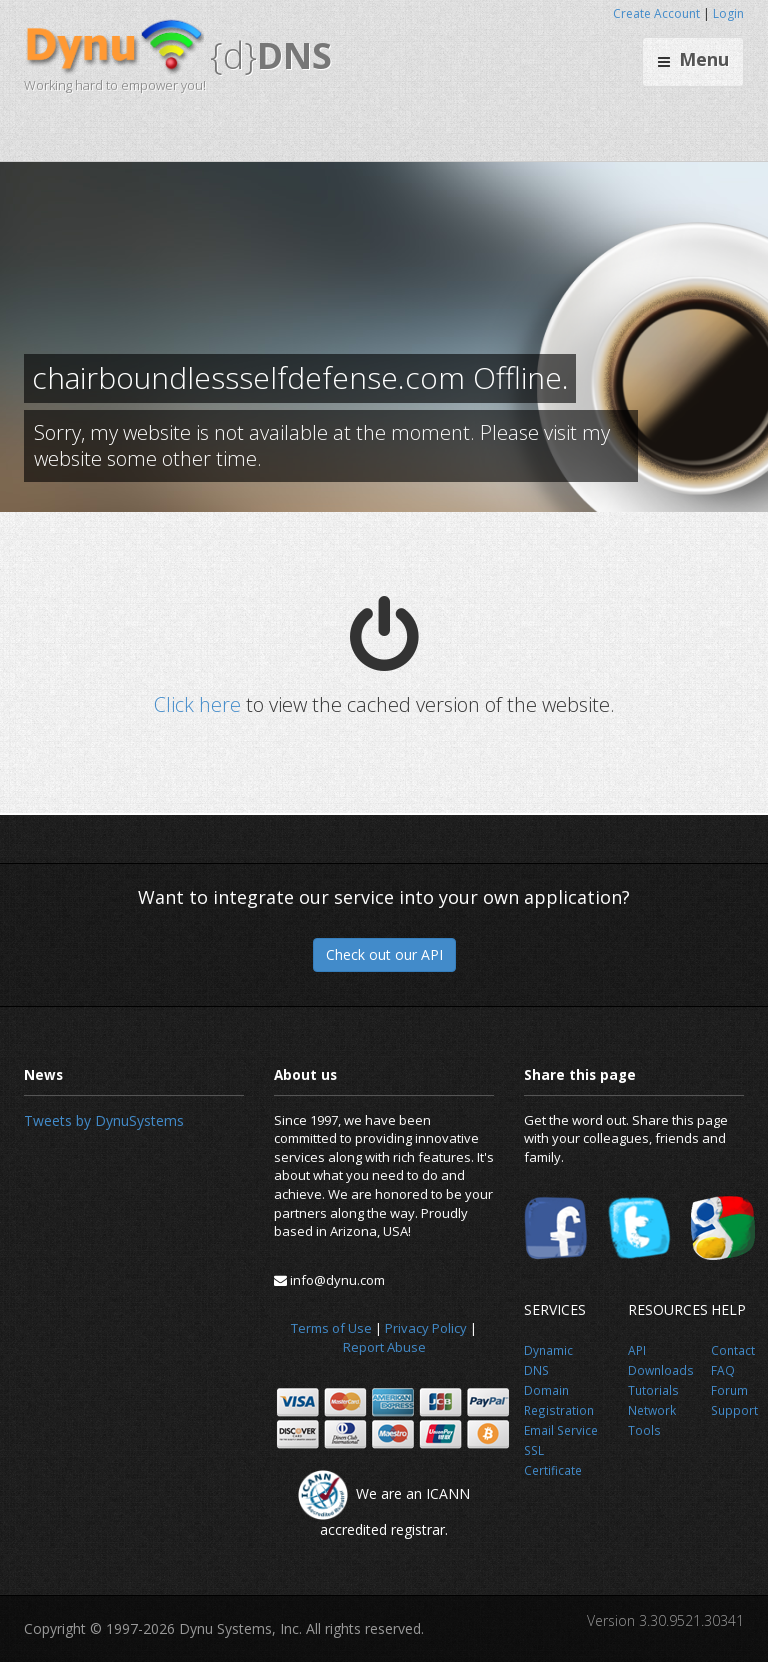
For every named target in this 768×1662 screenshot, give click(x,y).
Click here (197, 704)
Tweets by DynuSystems (104, 1120)
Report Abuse (384, 1347)
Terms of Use (331, 1328)
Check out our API (384, 954)
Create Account (656, 13)
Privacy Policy (426, 1328)
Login (728, 13)
